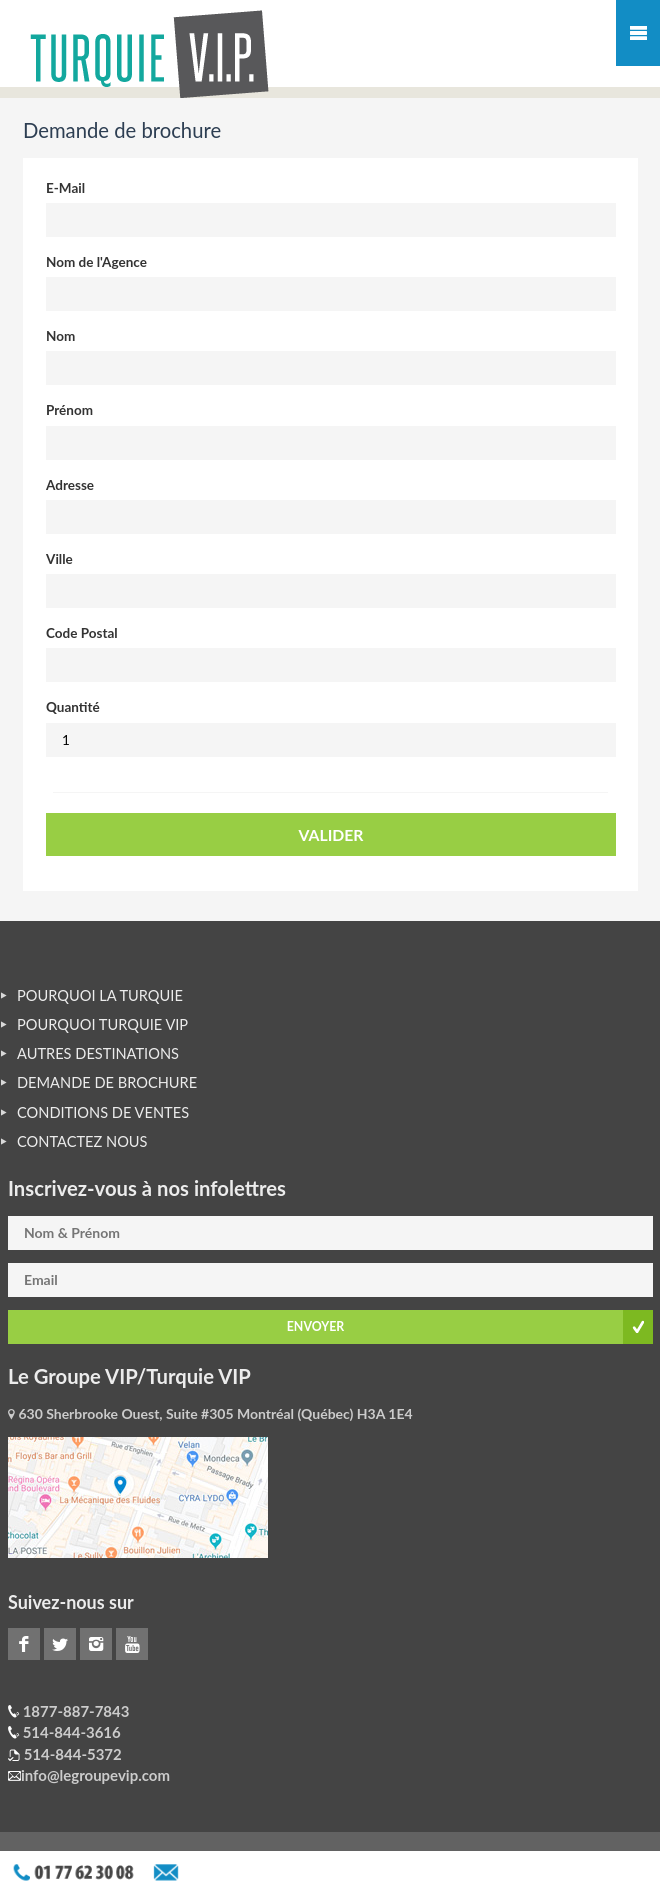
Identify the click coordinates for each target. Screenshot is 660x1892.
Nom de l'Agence (96, 262)
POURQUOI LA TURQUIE (100, 995)
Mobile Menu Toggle (638, 33)
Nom (60, 336)
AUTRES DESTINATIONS (98, 1053)
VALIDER (331, 834)
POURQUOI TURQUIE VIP (102, 1024)
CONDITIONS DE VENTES (103, 1112)
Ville (59, 559)
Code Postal (82, 633)
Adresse (70, 485)
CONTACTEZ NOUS (82, 1141)
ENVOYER (315, 1326)
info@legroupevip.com (95, 1775)
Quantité (73, 707)
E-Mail (65, 188)
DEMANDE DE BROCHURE (107, 1082)
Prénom (69, 410)
